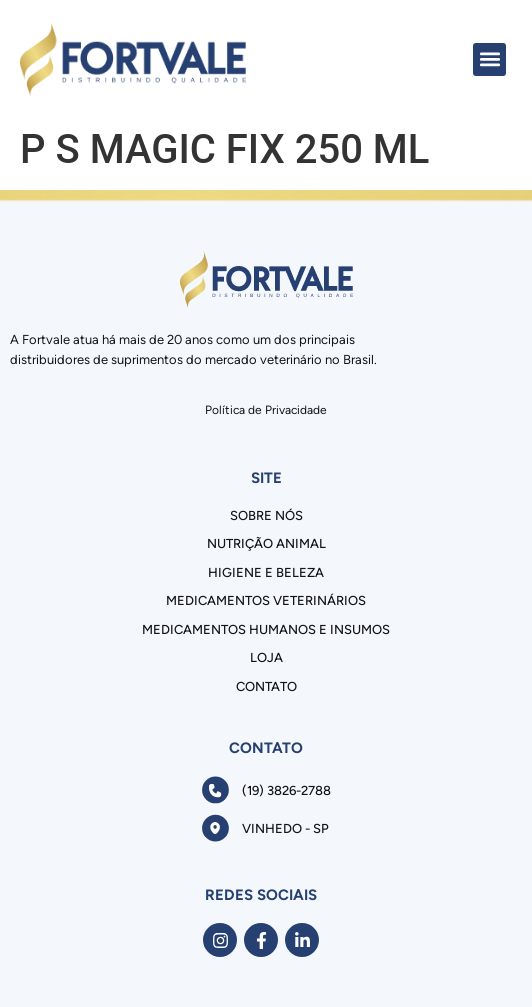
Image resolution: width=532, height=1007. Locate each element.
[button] (489, 59)
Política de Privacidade (266, 410)
